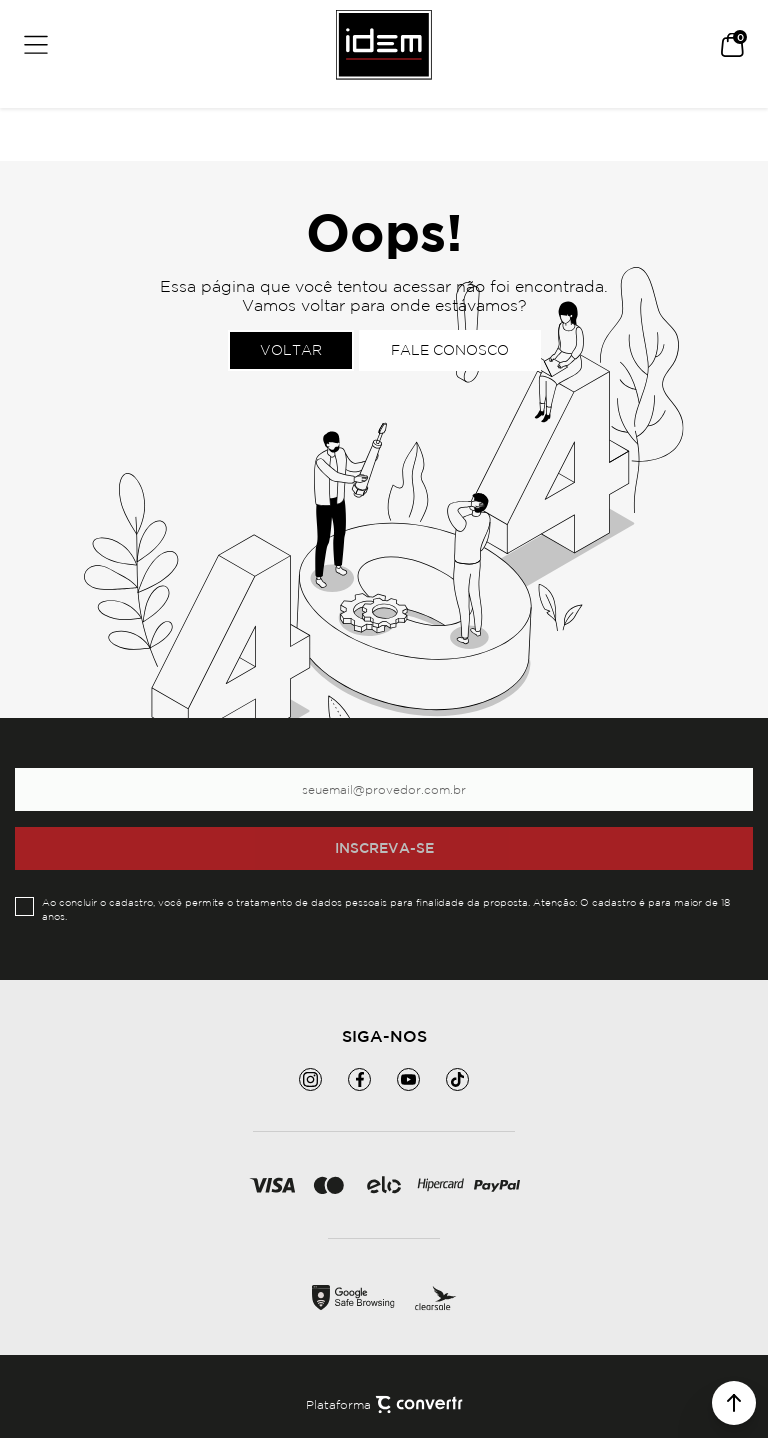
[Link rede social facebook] (359, 1079)
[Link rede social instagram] (310, 1079)
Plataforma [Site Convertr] (384, 1404)
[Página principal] (384, 45)
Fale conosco (450, 350)
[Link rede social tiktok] (457, 1079)
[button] (734, 1403)
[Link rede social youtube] (408, 1079)
